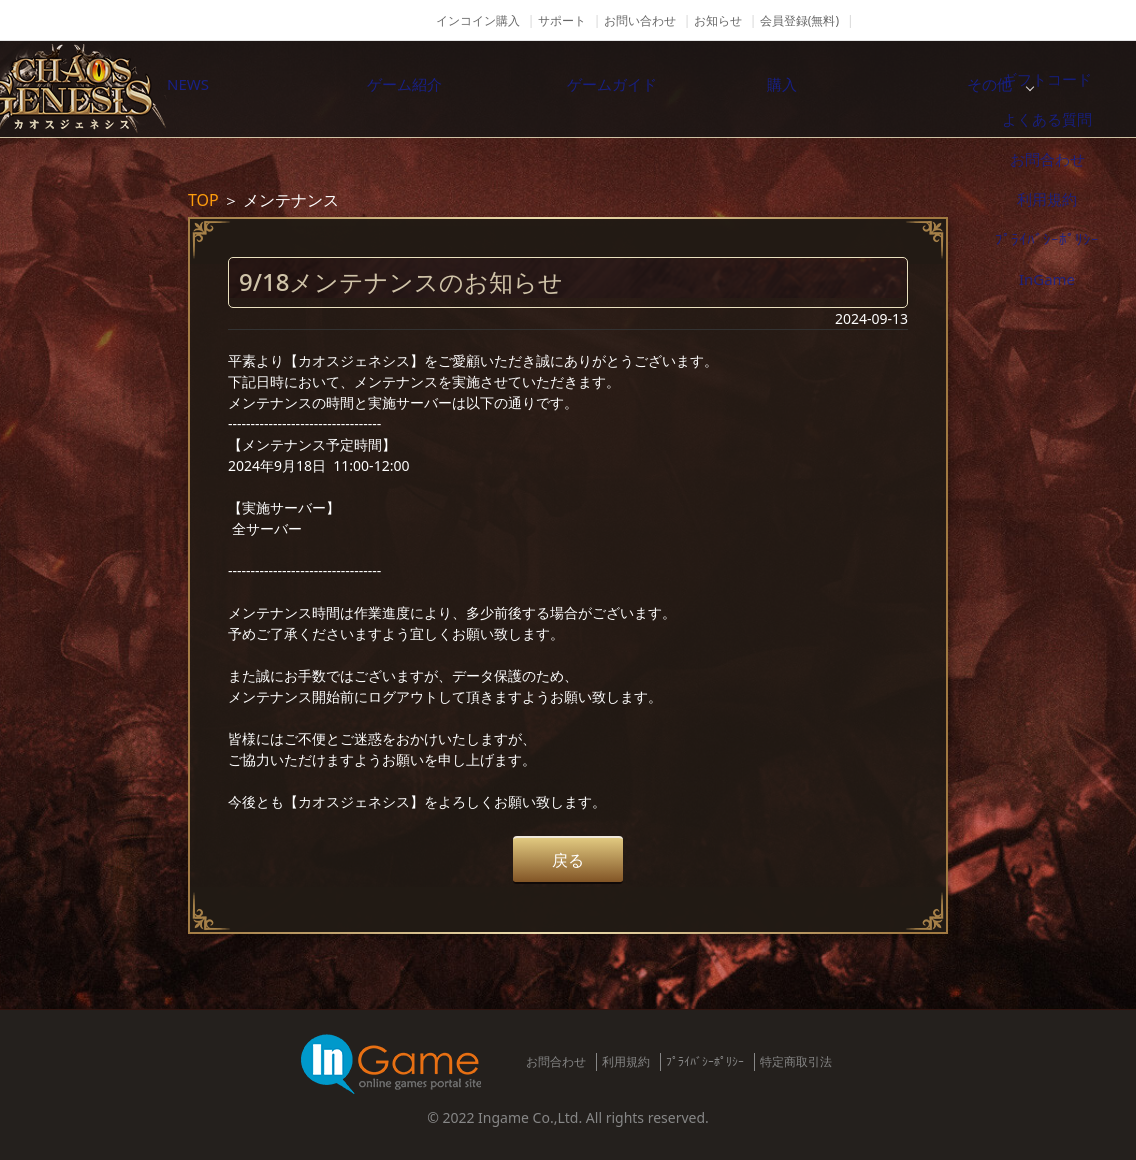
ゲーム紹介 (457, 89)
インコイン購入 (478, 20)
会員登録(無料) (799, 20)
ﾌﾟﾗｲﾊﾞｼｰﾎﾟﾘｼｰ (705, 1061)
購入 (877, 89)
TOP (203, 200)
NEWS (247, 89)
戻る (568, 860)
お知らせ (718, 20)
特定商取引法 (796, 1061)
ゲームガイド (667, 89)
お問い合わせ (640, 20)
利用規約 (626, 1061)
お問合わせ (556, 1061)
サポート (562, 20)
